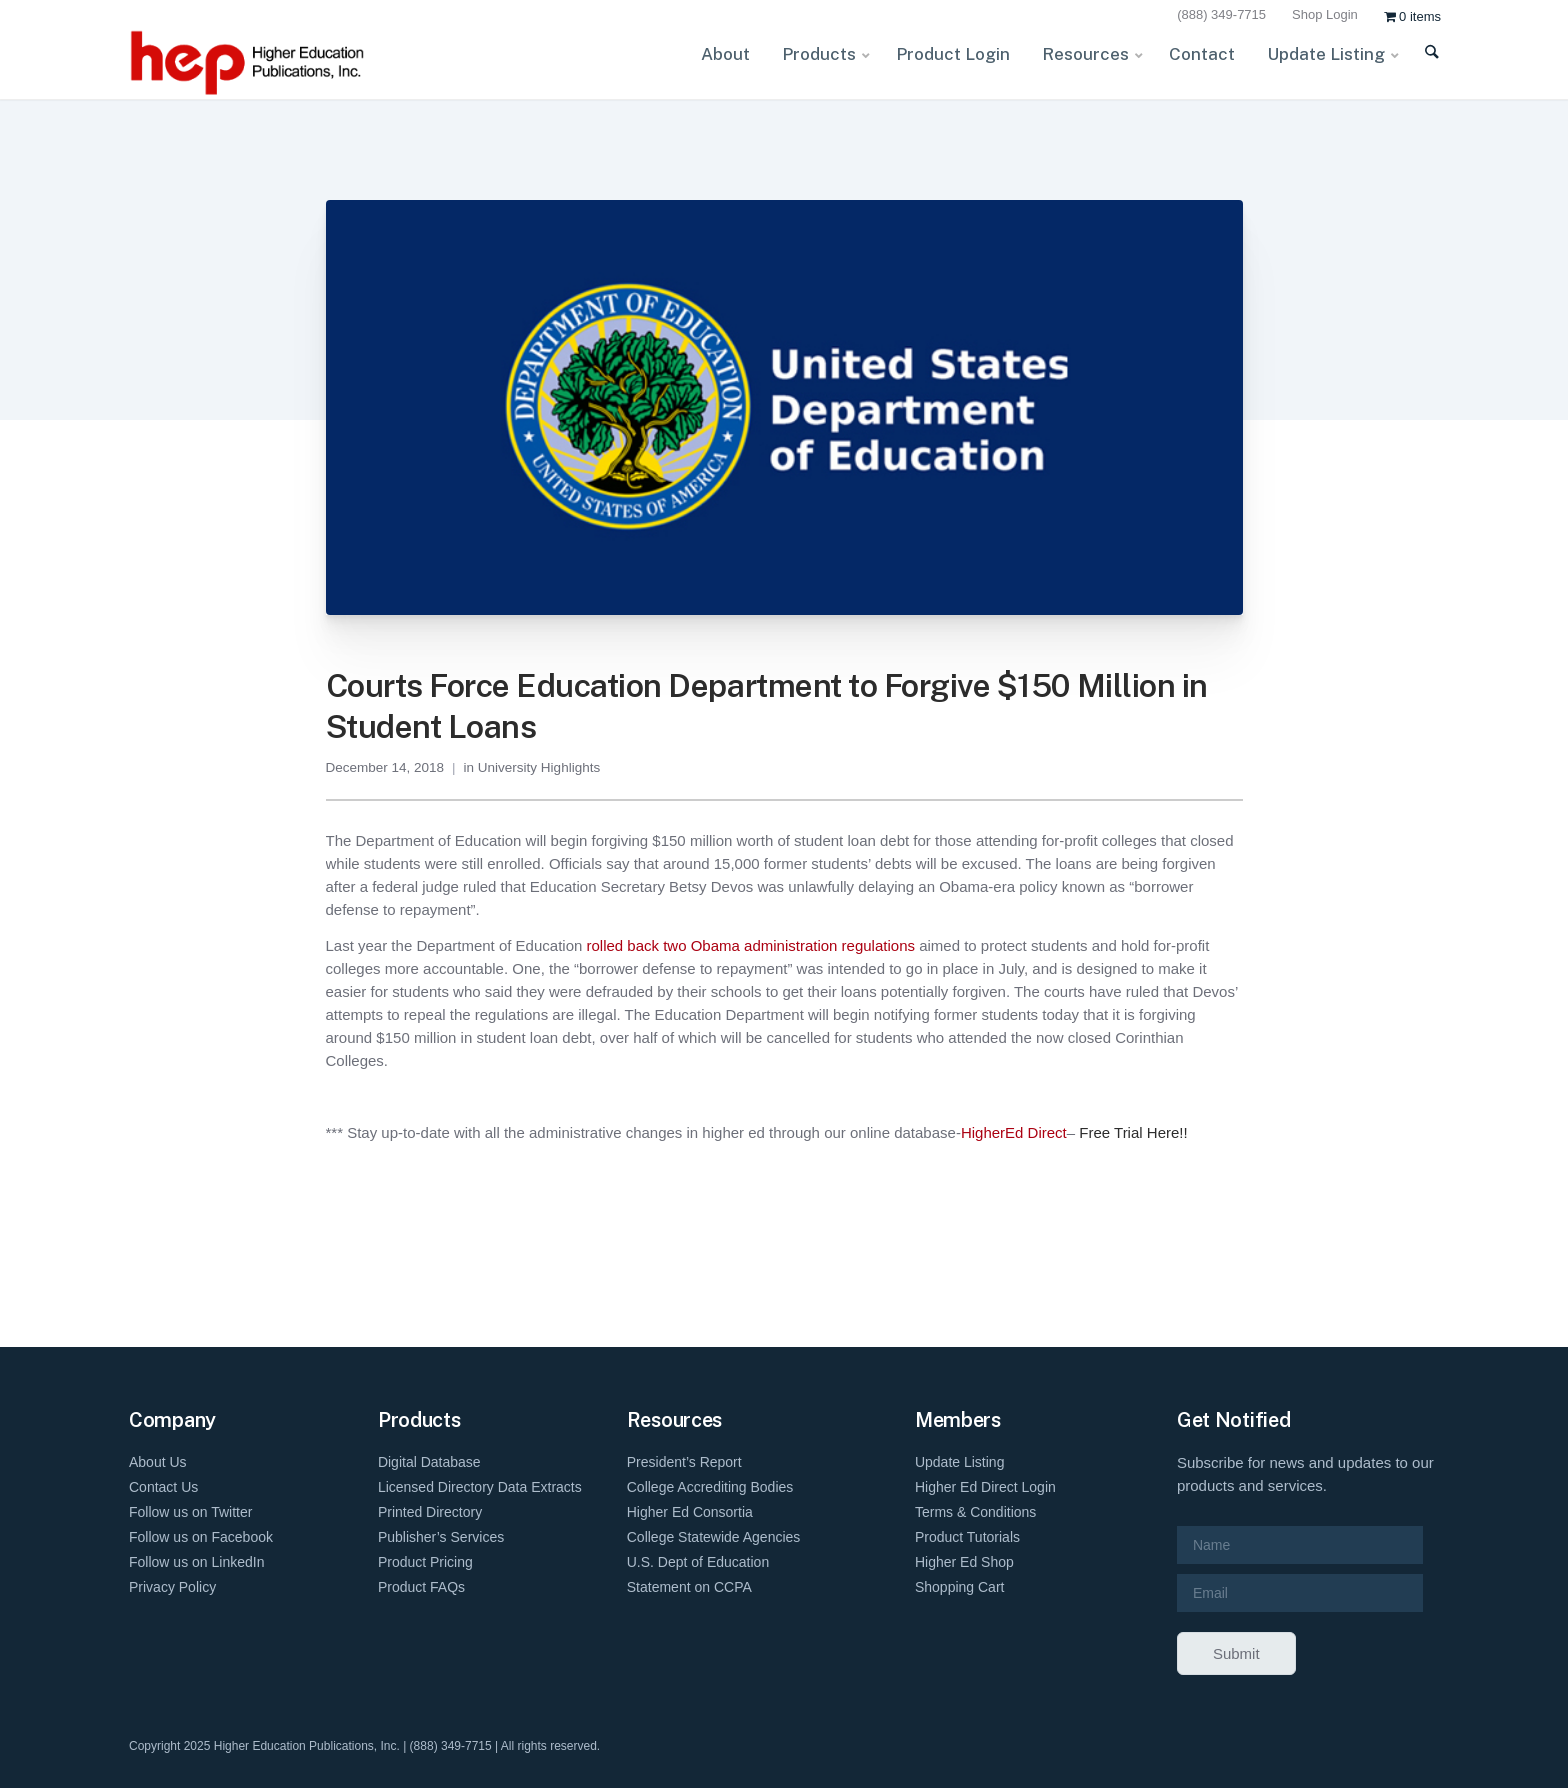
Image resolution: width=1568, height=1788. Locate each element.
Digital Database (429, 1462)
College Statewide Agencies (714, 1537)
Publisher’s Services (441, 1537)
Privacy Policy (172, 1587)
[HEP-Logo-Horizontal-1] (249, 63)
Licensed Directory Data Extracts (480, 1487)
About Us (158, 1462)
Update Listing (960, 1462)
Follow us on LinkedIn (196, 1562)
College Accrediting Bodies (710, 1487)
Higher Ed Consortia (690, 1512)
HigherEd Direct (1014, 1132)
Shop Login (1325, 14)
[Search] (1419, 64)
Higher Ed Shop (964, 1562)
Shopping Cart (960, 1587)
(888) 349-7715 (1221, 14)
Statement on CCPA (689, 1587)
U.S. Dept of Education (698, 1562)
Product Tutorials (967, 1537)
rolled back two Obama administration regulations (750, 945)
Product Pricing (425, 1562)
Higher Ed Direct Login (985, 1487)
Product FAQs (421, 1587)
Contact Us (163, 1487)
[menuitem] (1224, 15)
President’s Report (684, 1462)
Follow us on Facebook (201, 1537)
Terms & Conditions (975, 1512)
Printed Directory (430, 1512)
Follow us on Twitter (190, 1512)
